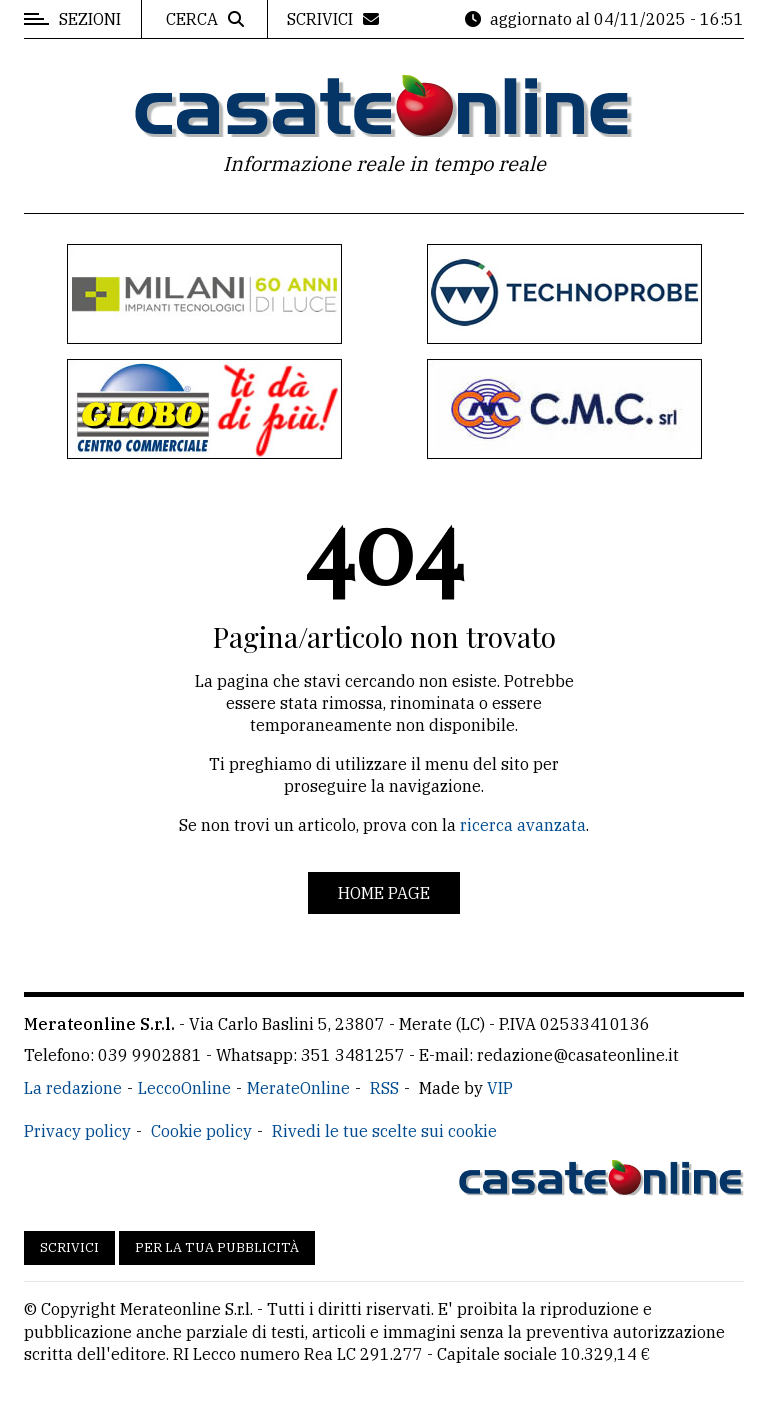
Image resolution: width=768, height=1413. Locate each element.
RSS (384, 1088)
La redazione (73, 1088)
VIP (500, 1088)
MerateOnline (298, 1088)
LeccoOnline (184, 1088)
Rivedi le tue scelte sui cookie (384, 1131)
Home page (384, 893)
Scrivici (69, 1247)
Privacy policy (77, 1131)
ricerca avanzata (523, 825)
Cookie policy (201, 1131)
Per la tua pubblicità (217, 1247)
